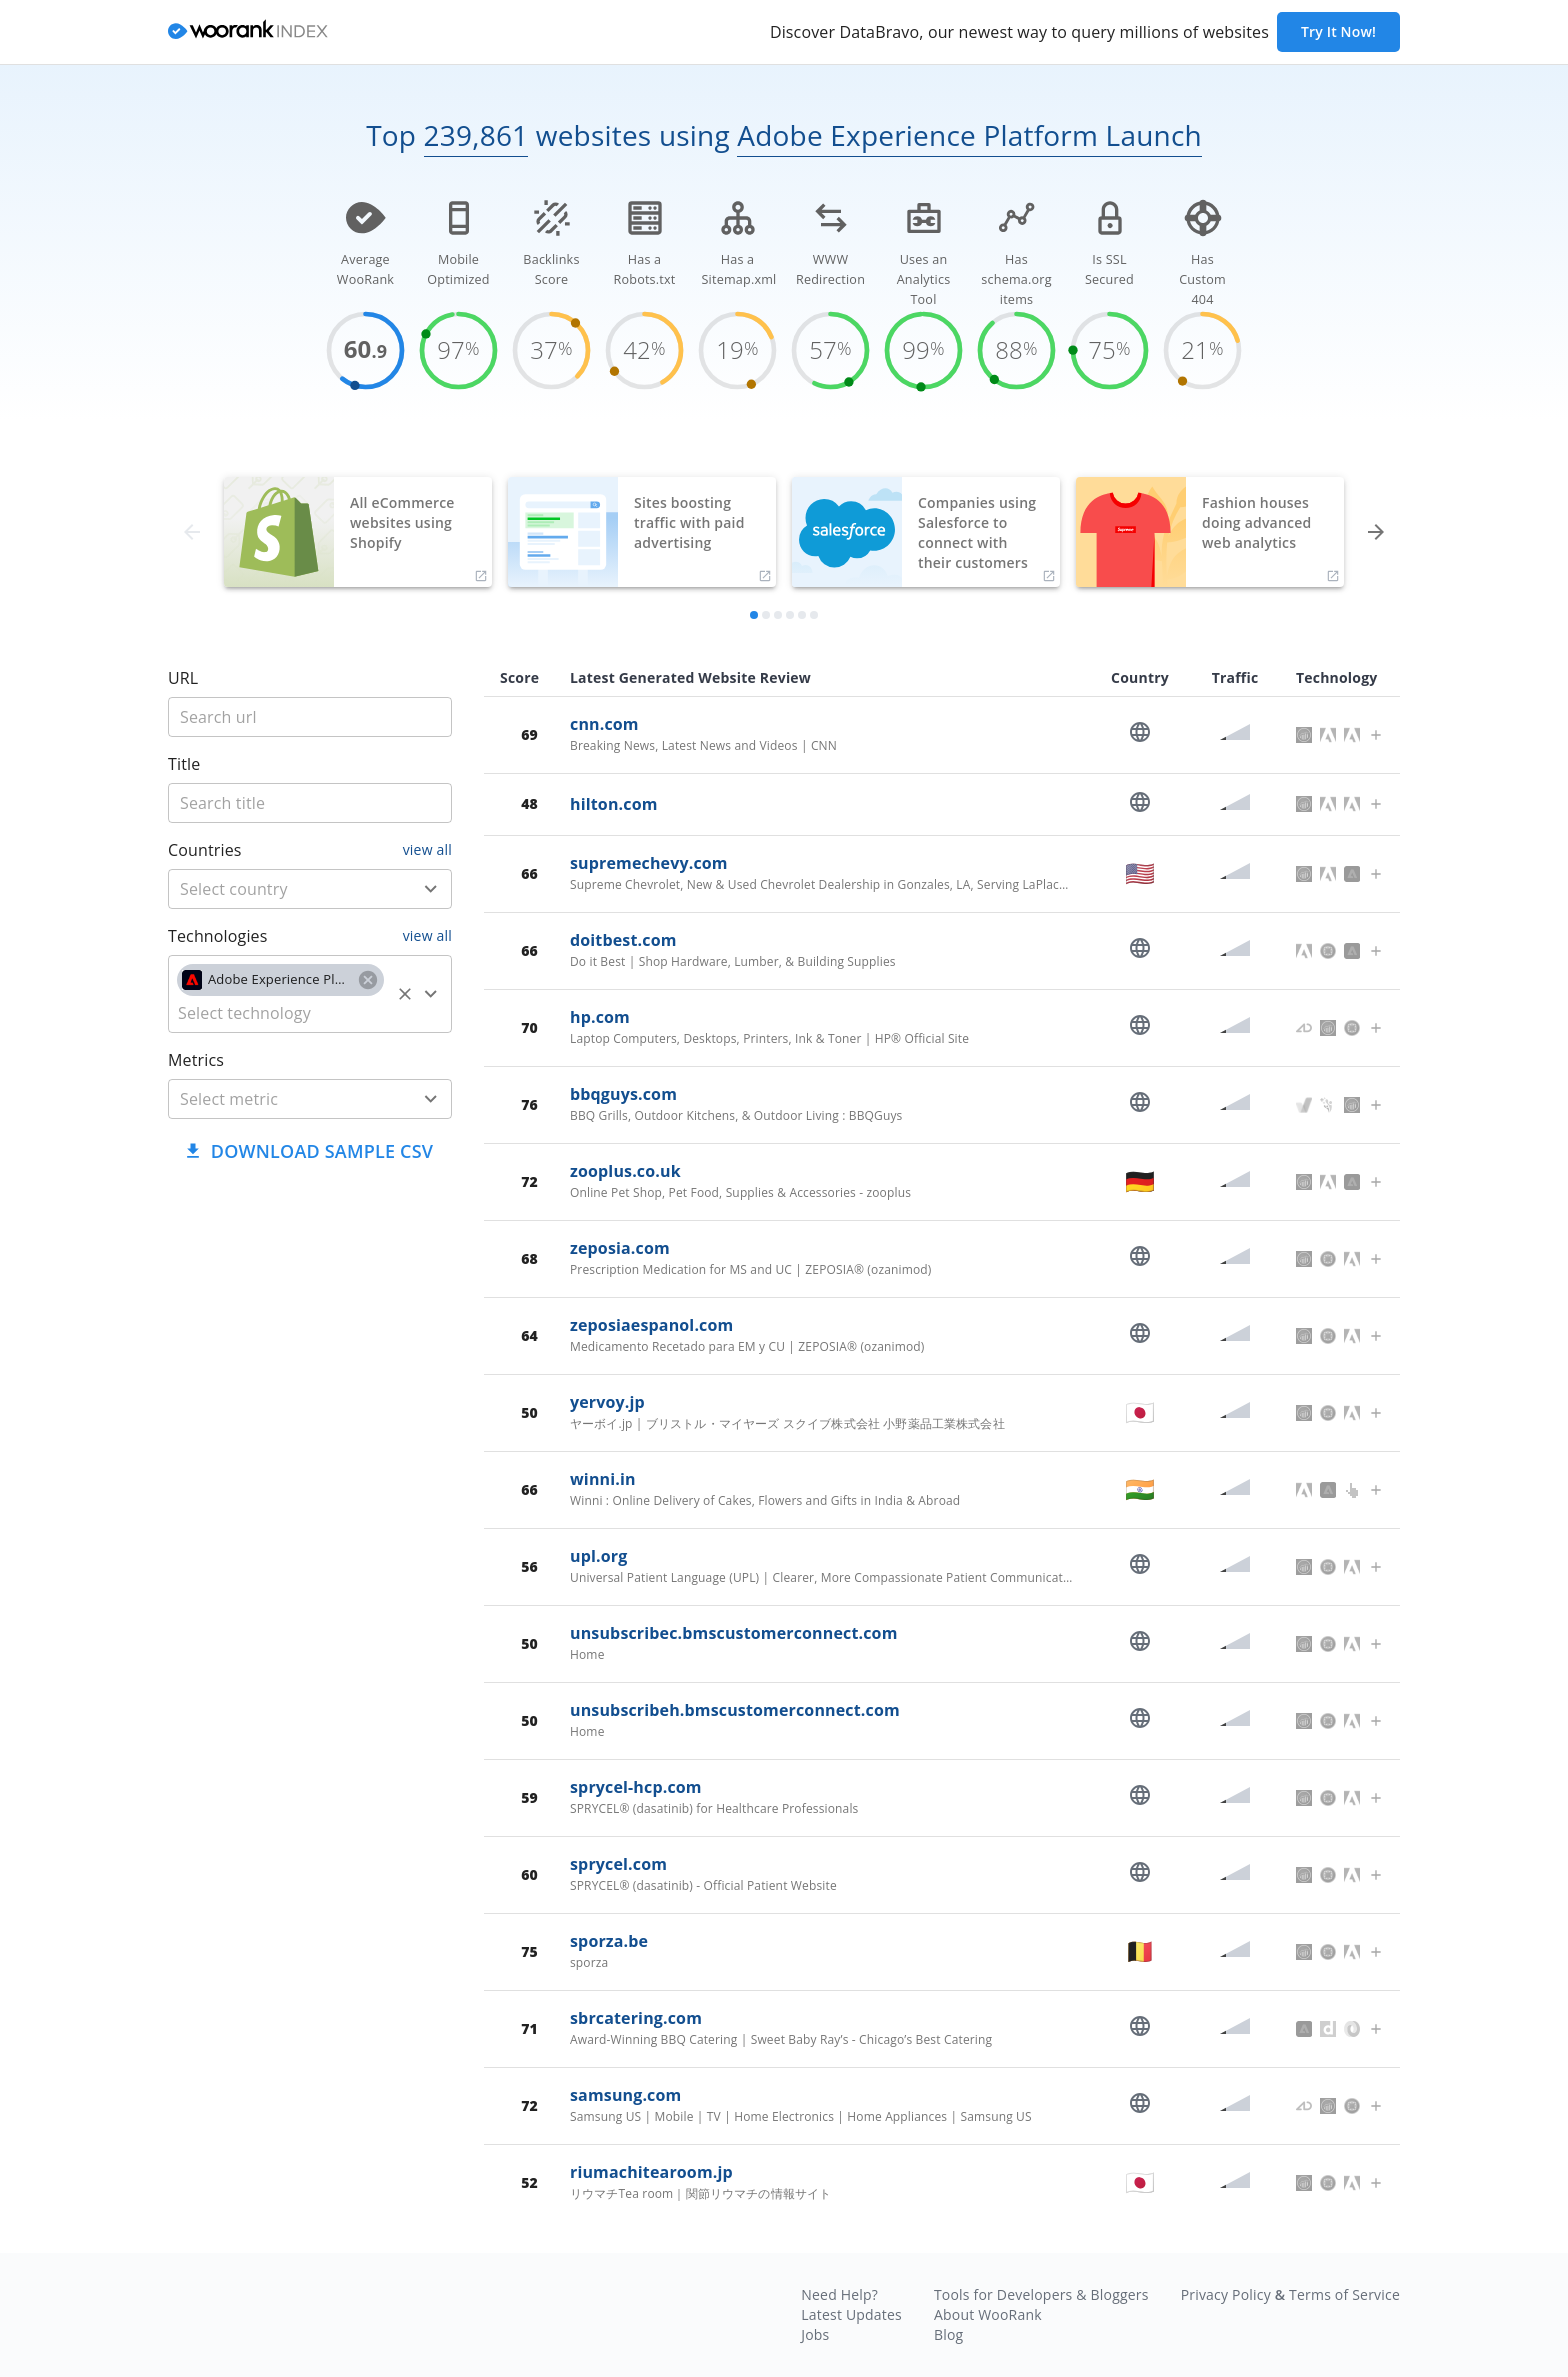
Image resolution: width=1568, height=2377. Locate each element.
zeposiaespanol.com (651, 1325)
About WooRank (988, 2314)
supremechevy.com (649, 863)
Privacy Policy (1226, 2294)
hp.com (600, 1017)
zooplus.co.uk (625, 1171)
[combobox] (310, 889)
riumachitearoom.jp (651, 2172)
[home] (248, 32)
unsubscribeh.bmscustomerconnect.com (735, 1710)
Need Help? (839, 2294)
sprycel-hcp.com (636, 1787)
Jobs (815, 2334)
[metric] (280, 1099)
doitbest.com (623, 940)
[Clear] (405, 994)
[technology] (280, 1013)
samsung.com (625, 2095)
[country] (280, 889)
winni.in (603, 1479)
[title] (310, 717)
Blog (948, 2334)
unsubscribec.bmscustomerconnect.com (734, 1633)
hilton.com (614, 804)
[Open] (431, 889)
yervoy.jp (607, 1402)
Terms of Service (1344, 2294)
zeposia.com (620, 1248)
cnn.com (604, 724)
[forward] (1376, 532)
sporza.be (609, 1941)
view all (427, 849)
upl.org (598, 1556)
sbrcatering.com (636, 2018)
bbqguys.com (623, 1094)
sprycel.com (618, 1864)
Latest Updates (851, 2314)
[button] (280, 980)
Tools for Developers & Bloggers (1041, 2294)
